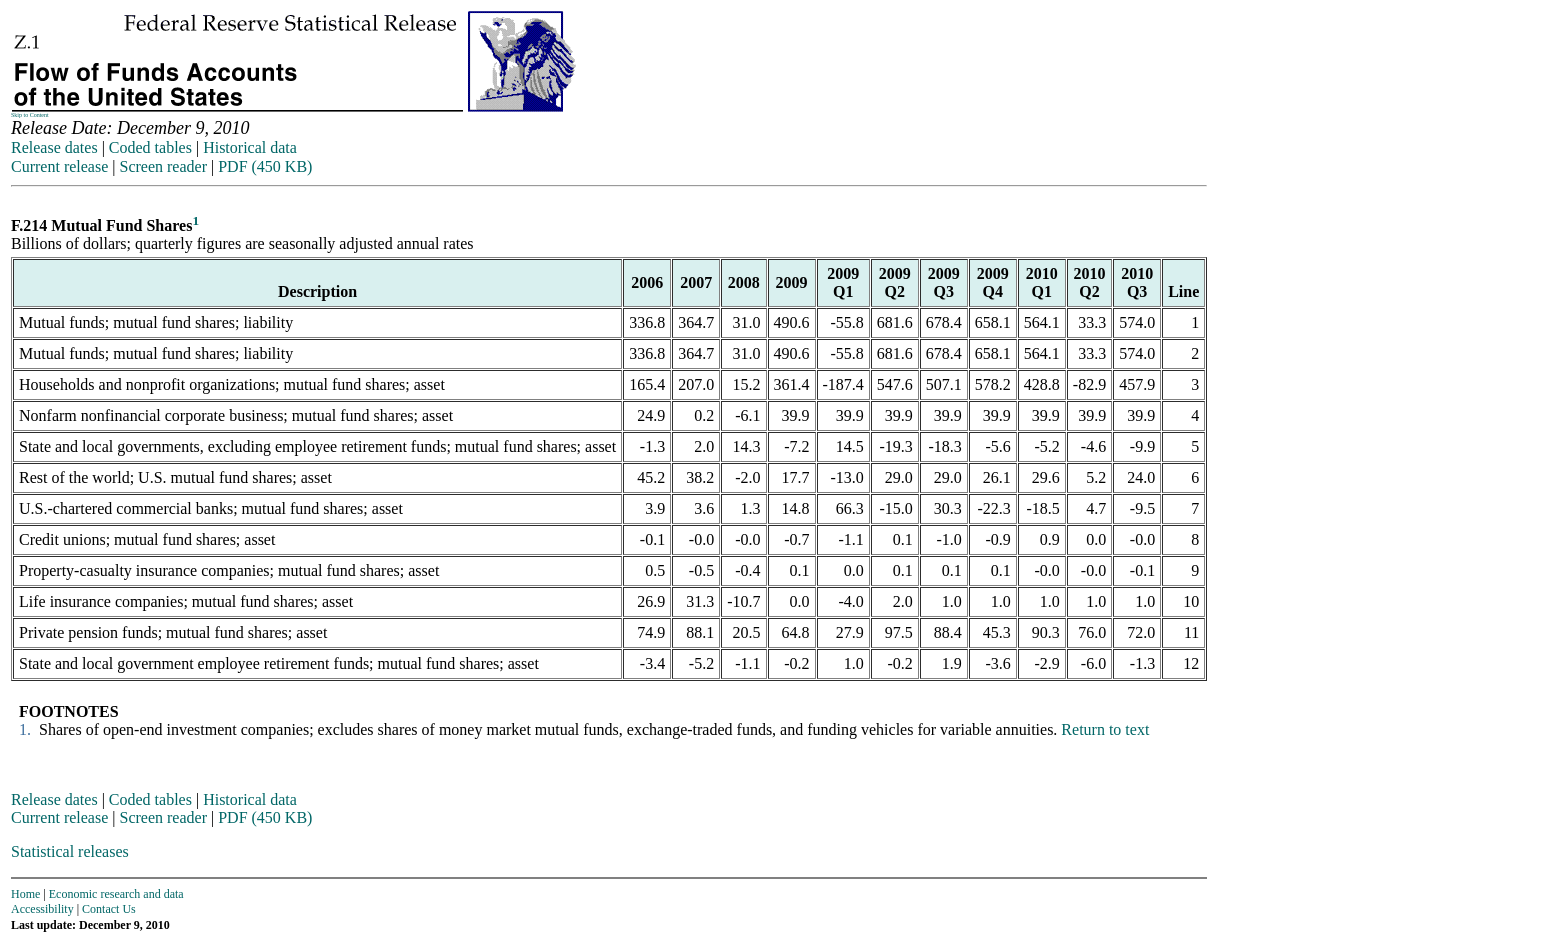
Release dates (54, 147)
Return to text (1105, 729)
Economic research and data (116, 894)
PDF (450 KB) (265, 166)
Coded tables (150, 147)
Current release (59, 166)
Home (25, 894)
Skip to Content (30, 115)
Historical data (250, 147)
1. (23, 729)
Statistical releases (70, 851)
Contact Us (109, 909)
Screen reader (163, 166)
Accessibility (42, 909)
